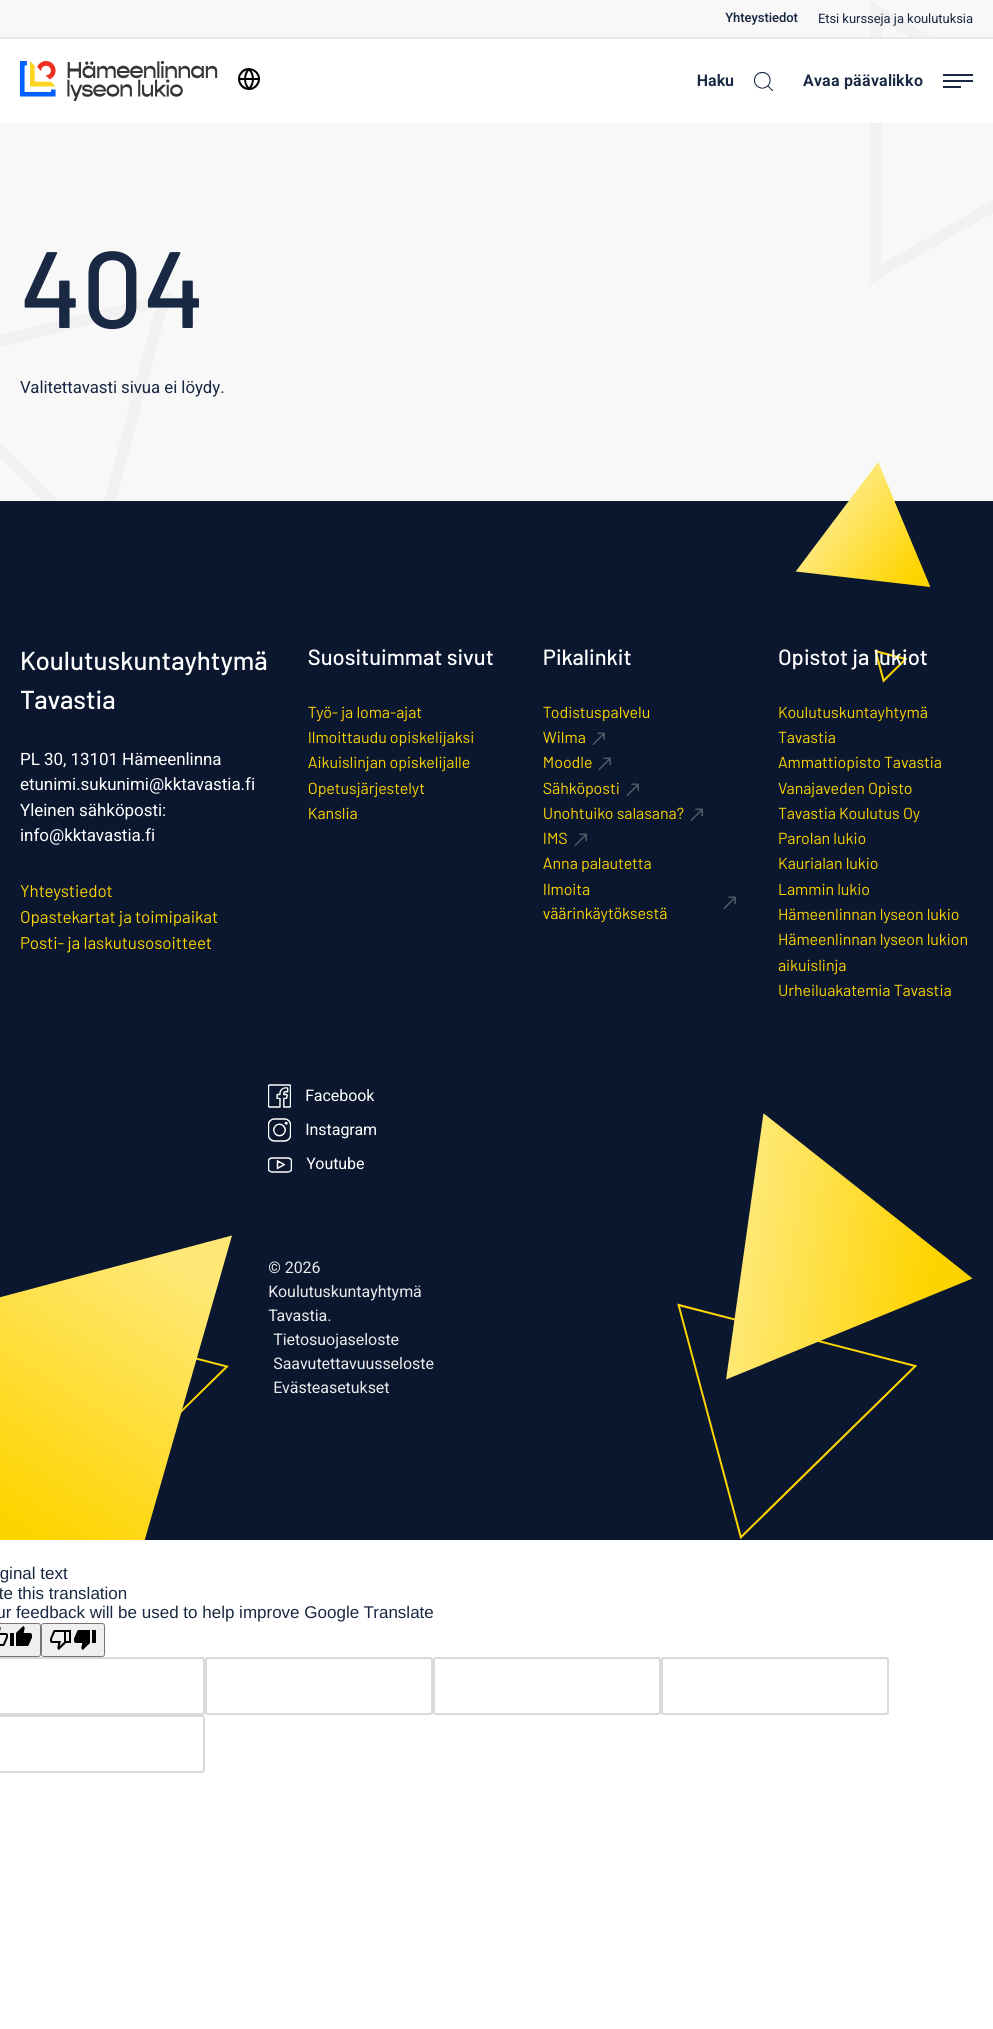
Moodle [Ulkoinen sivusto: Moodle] (568, 762)
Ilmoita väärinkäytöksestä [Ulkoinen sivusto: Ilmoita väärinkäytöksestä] (605, 901)
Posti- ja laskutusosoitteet (116, 943)
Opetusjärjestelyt (366, 788)
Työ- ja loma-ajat (365, 712)
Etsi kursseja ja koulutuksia (895, 19)
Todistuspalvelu (596, 712)
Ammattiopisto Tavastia (860, 762)
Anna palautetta (597, 863)
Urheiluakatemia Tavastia (865, 990)
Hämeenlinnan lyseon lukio (869, 914)
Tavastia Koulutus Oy (849, 813)
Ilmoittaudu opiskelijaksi (391, 737)
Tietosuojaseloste (336, 1340)
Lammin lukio (824, 889)
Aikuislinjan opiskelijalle (389, 762)
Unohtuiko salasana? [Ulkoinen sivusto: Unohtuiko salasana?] (613, 813)
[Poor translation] (73, 1640)
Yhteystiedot (761, 18)
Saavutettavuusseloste (353, 1364)
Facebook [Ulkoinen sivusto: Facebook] (320, 1096)
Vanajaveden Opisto (845, 788)
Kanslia (333, 813)
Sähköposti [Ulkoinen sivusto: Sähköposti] (581, 788)
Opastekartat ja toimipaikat (119, 917)
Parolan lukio (822, 838)
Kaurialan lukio (828, 863)
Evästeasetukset (331, 1388)
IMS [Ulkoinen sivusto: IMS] (555, 838)
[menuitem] (771, 18)
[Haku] (730, 81)
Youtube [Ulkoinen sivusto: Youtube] (316, 1164)
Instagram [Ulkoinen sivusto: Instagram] (320, 1130)
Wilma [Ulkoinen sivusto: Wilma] (564, 737)
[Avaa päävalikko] (888, 81)
